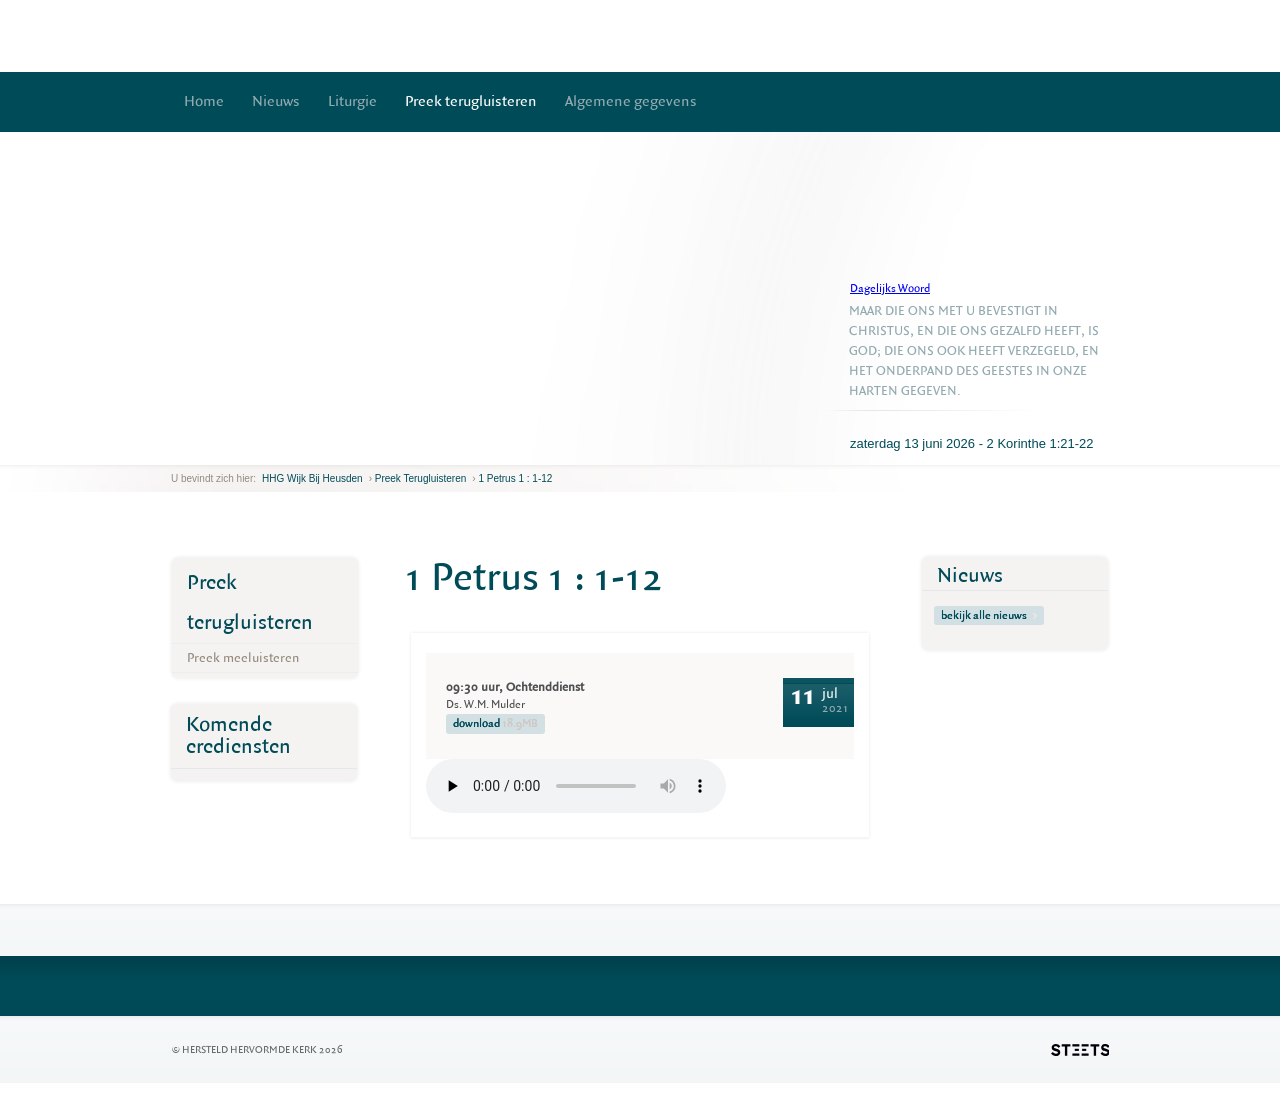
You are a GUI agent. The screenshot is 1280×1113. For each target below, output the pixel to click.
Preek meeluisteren (243, 657)
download (495, 724)
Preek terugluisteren (471, 101)
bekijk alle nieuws (989, 615)
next (200, 449)
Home (204, 101)
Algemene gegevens (631, 101)
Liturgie (352, 101)
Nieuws (276, 101)
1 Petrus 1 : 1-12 (515, 478)
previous (176, 449)
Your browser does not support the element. (576, 786)
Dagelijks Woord (890, 288)
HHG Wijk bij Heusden (312, 478)
